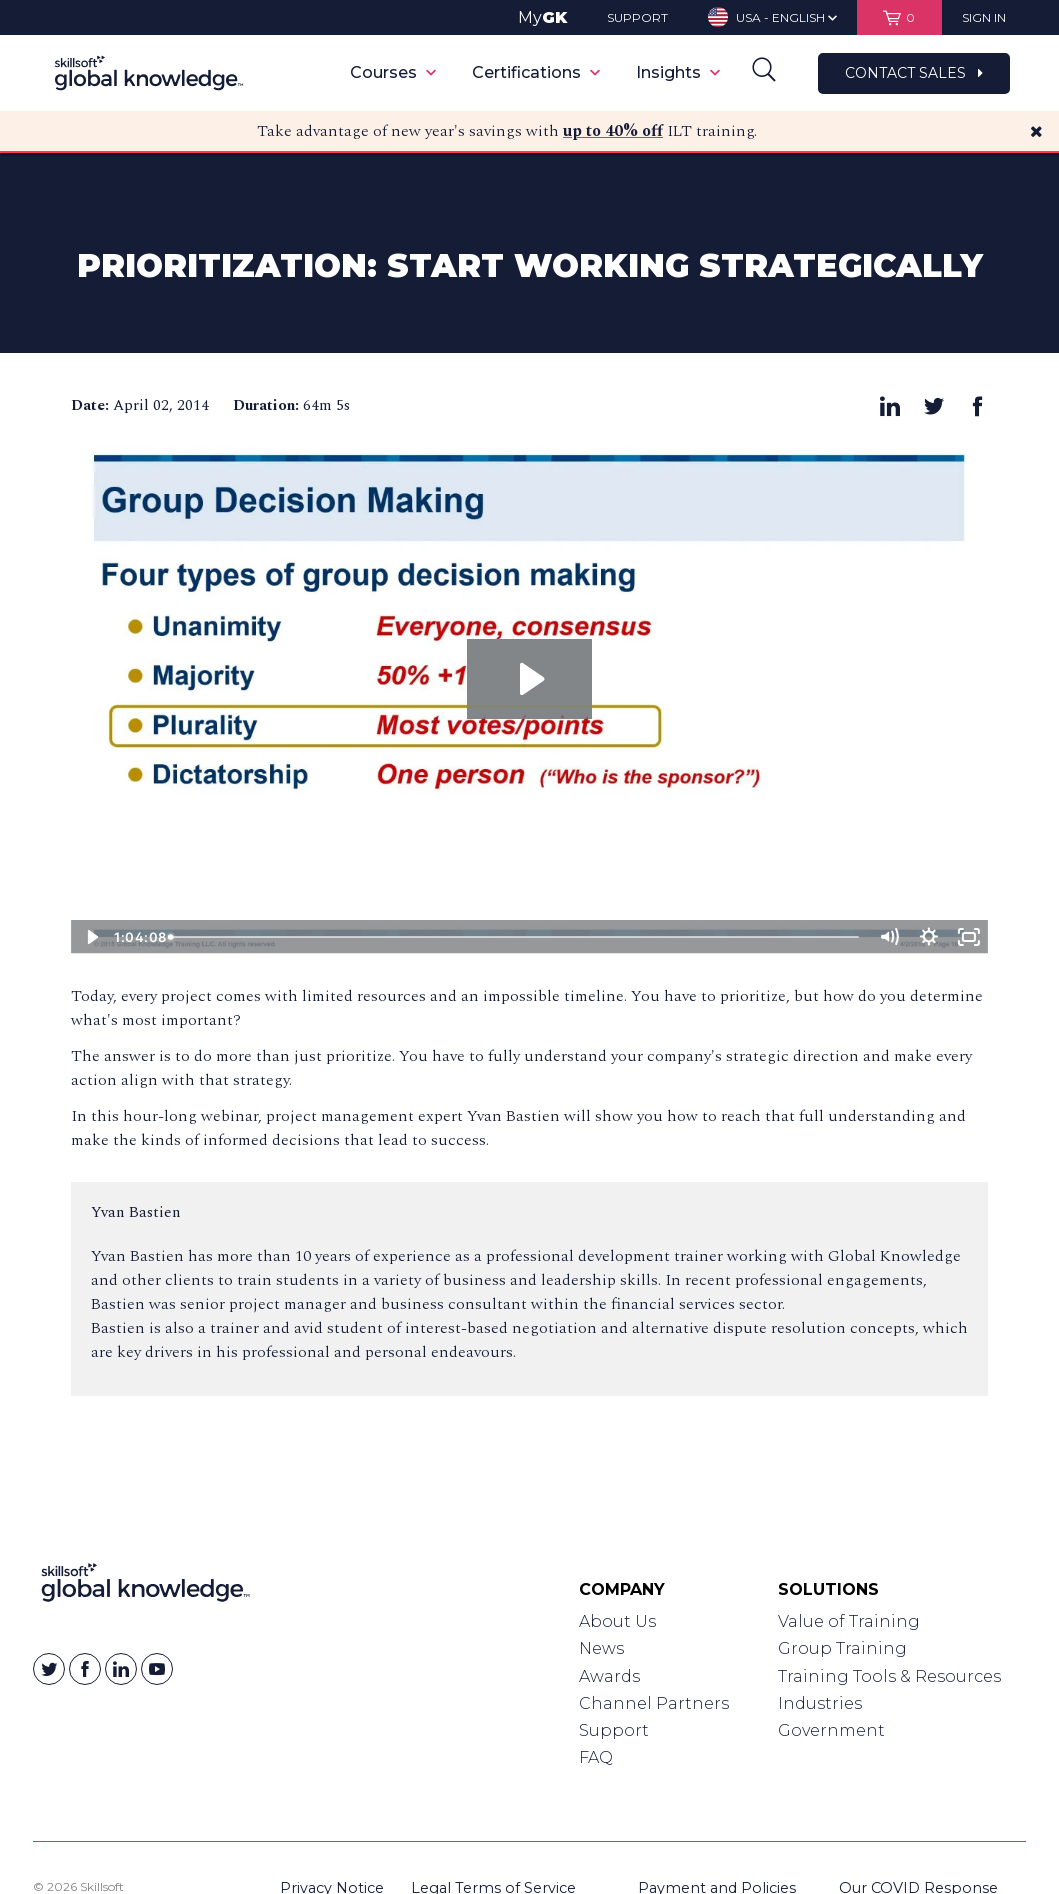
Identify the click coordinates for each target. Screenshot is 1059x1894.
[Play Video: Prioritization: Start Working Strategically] (529, 679)
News (601, 1648)
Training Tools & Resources (889, 1676)
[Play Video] (91, 937)
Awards (609, 1676)
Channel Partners (654, 1703)
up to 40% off (613, 131)
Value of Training (849, 1621)
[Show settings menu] (928, 937)
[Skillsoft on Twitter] (49, 1669)
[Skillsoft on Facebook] (85, 1669)
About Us (617, 1621)
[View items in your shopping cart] (899, 17)
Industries (820, 1703)
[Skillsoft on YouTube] (157, 1669)
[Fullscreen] (968, 937)
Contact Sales (914, 73)
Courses (393, 72)
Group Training (842, 1648)
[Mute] (888, 937)
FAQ (596, 1757)
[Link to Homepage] (145, 1587)
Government (831, 1730)
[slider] (516, 937)
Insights (678, 72)
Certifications (536, 72)
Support (614, 1730)
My (542, 17)
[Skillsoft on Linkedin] (121, 1669)
